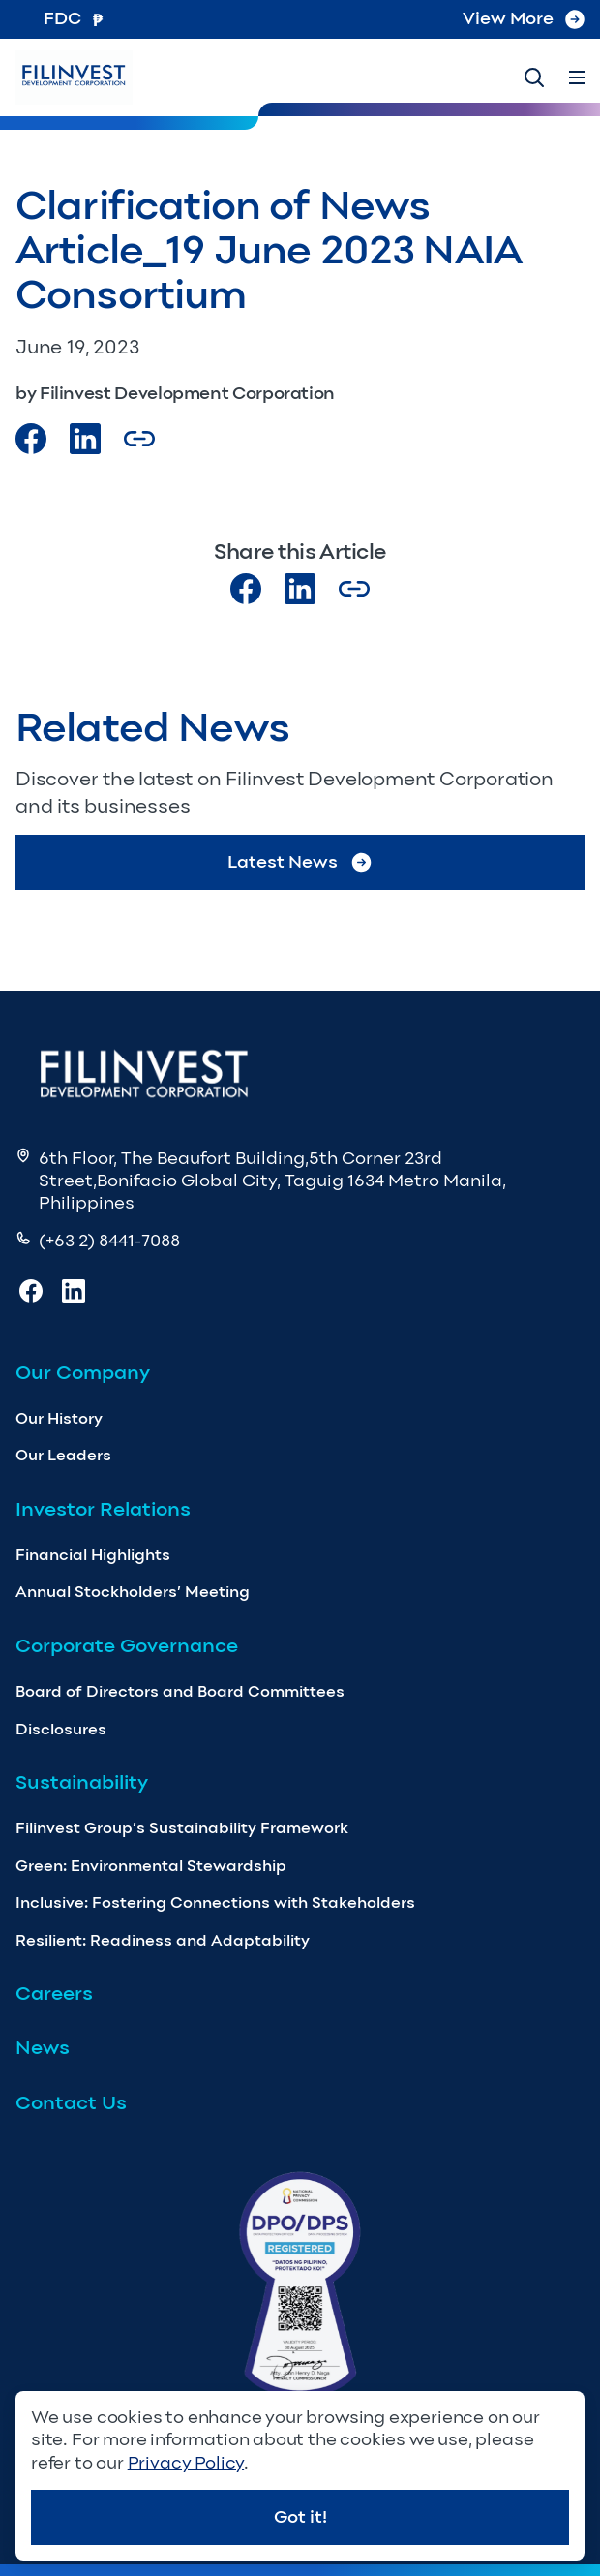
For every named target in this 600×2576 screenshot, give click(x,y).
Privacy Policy (186, 2462)
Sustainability (81, 1782)
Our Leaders (63, 1455)
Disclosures (60, 1729)
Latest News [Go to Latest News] (300, 862)
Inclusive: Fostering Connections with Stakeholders (215, 1902)
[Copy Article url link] (139, 438)
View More (524, 18)
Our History (59, 1418)
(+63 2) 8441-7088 (109, 1240)
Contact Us (71, 2102)
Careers (54, 1993)
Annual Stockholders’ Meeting (132, 1591)
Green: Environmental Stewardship (150, 1865)
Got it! (300, 2517)
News (42, 2047)
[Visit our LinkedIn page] (300, 588)
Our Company (82, 1372)
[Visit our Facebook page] (30, 438)
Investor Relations (103, 1508)
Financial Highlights (92, 1555)
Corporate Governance (126, 1645)
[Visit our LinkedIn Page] (85, 438)
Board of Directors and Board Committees (180, 1691)
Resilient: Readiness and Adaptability (162, 1940)
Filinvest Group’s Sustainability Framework (181, 1828)
